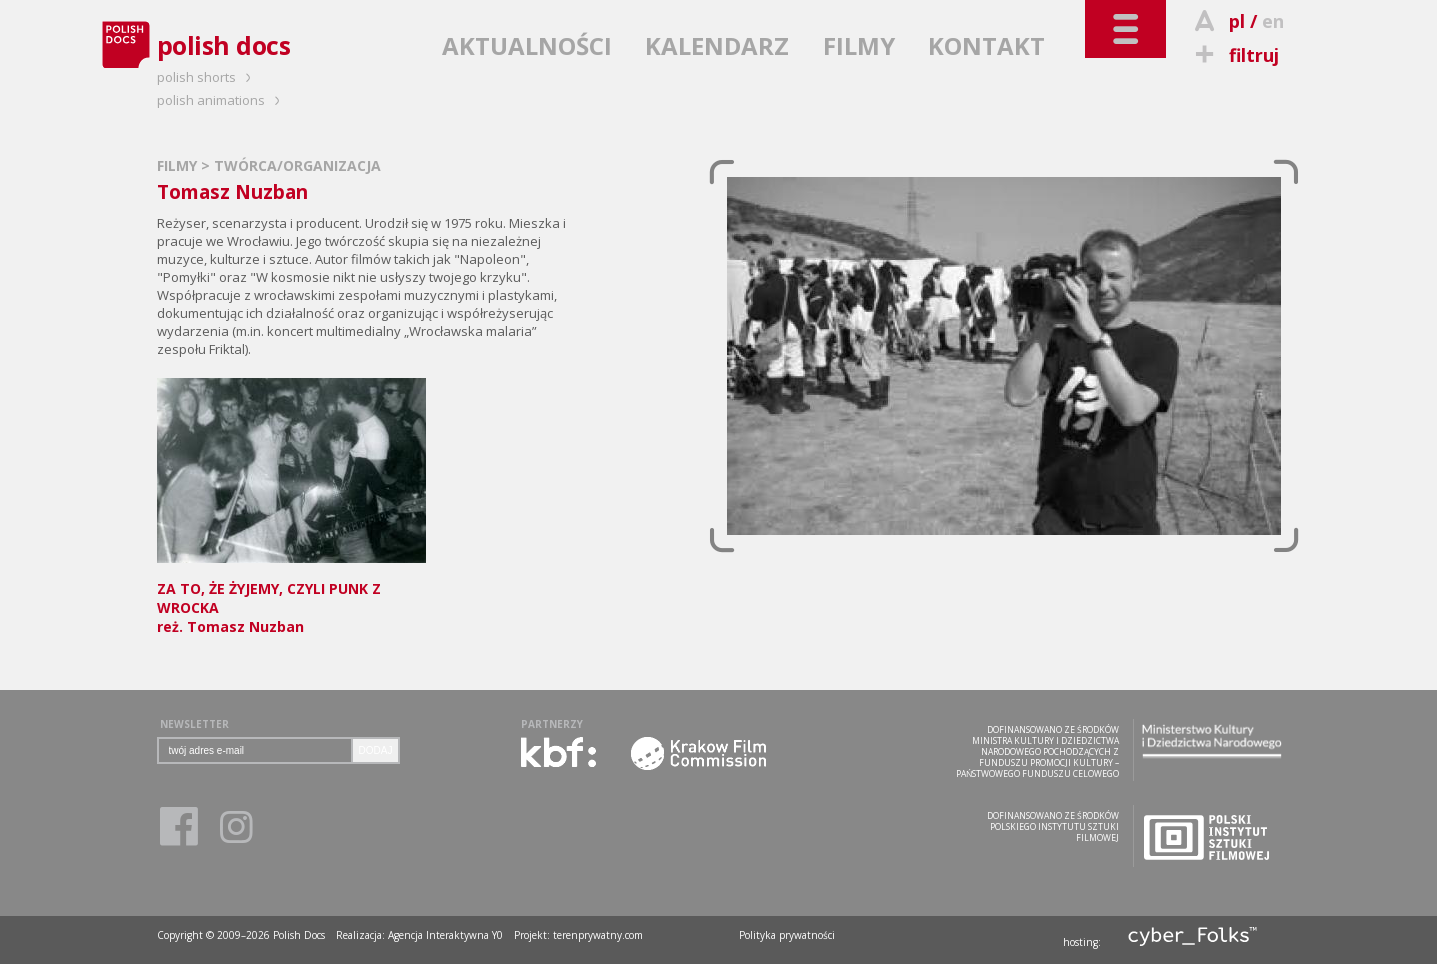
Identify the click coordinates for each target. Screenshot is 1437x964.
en (1273, 21)
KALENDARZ (717, 45)
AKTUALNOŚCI (527, 45)
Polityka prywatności (787, 935)
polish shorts (207, 77)
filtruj (1234, 55)
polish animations (221, 100)
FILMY (859, 45)
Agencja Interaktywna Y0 (445, 935)
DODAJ (376, 750)
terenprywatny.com (598, 935)
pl (1237, 21)
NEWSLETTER (194, 724)
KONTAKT (986, 45)
